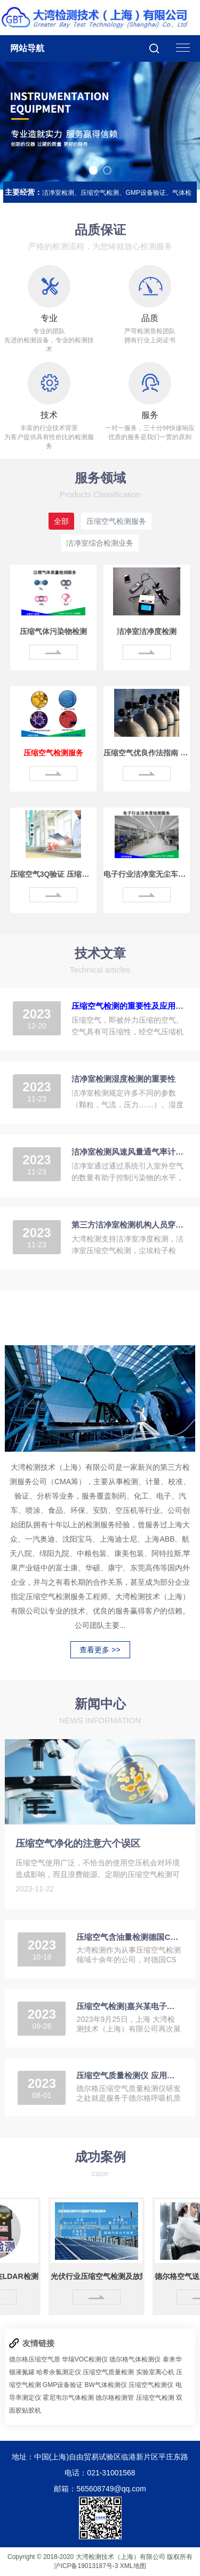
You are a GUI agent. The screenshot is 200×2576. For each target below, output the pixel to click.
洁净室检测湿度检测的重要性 (123, 1078)
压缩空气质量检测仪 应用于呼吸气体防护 (129, 2075)
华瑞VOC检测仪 (85, 2359)
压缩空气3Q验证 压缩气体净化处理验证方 (53, 874)
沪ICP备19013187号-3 (86, 2566)
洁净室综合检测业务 (99, 543)
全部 (61, 521)
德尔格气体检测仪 (135, 2359)
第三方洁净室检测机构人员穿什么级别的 (129, 1224)
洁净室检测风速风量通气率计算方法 (129, 1151)
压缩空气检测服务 (116, 521)
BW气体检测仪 (106, 2385)
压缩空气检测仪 (151, 2385)
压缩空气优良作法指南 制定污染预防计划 (146, 752)
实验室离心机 (155, 2372)
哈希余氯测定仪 (58, 2372)
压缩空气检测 (155, 2397)
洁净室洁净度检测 (147, 631)
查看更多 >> (99, 1649)
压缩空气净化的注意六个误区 (77, 1843)
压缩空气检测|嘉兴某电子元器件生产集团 (129, 2006)
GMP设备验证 (63, 2385)
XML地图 (133, 2566)
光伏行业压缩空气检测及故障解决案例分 (103, 2276)
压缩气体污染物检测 (53, 631)
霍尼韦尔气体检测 (68, 2397)
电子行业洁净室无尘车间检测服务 (146, 874)
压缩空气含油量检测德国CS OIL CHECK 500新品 (129, 1936)
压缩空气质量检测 (108, 2372)
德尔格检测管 (114, 2397)
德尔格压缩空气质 (34, 2359)
